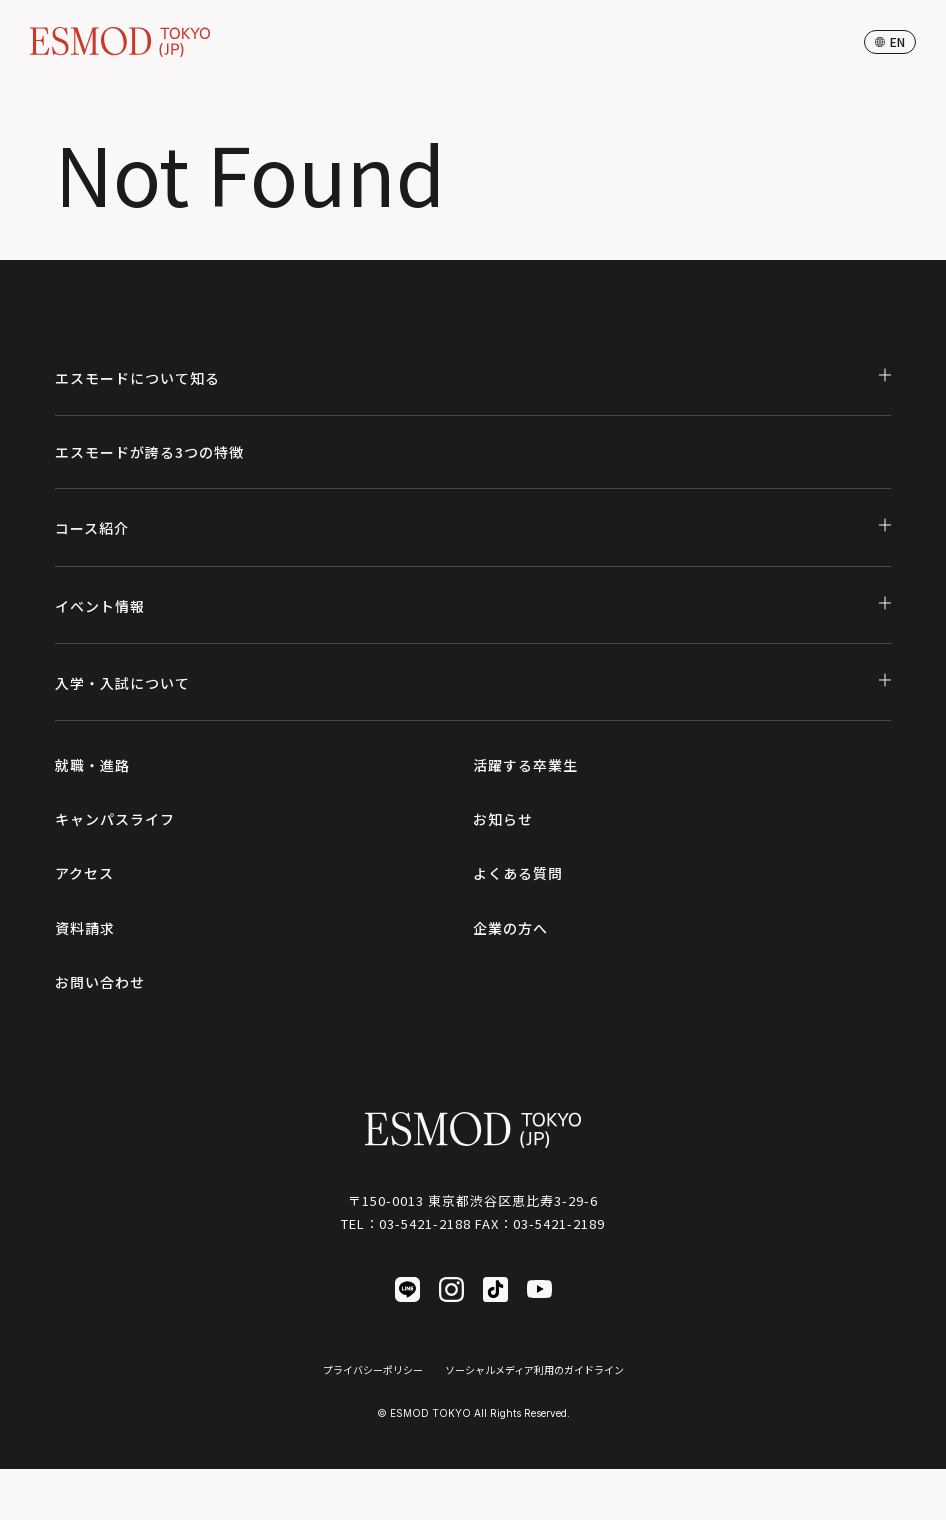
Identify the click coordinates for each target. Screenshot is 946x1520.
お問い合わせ (100, 982)
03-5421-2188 (425, 1223)
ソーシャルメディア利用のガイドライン (534, 1369)
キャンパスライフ (115, 819)
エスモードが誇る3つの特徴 (149, 452)
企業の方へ (510, 928)
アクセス (84, 873)
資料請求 (85, 928)
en (890, 41)
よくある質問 (518, 873)
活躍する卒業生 (525, 765)
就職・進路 (92, 765)
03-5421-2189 (559, 1223)
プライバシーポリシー (373, 1369)
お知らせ (503, 819)
